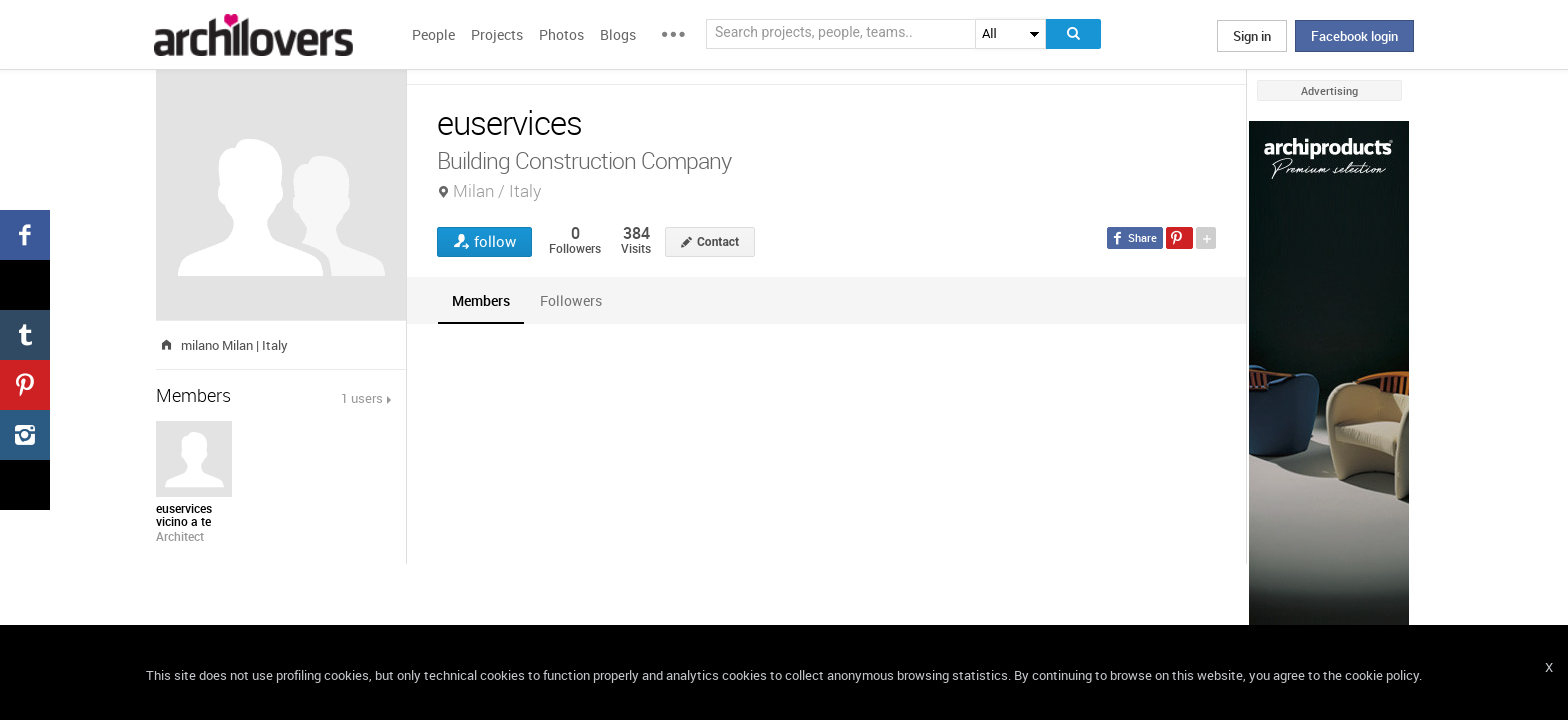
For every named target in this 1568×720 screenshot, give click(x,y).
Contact (718, 242)
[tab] (481, 300)
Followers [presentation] (571, 300)
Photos (561, 34)
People (433, 34)
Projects (497, 34)
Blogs (618, 34)
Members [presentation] (481, 300)
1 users (362, 398)
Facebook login (1354, 36)
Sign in (1252, 36)
